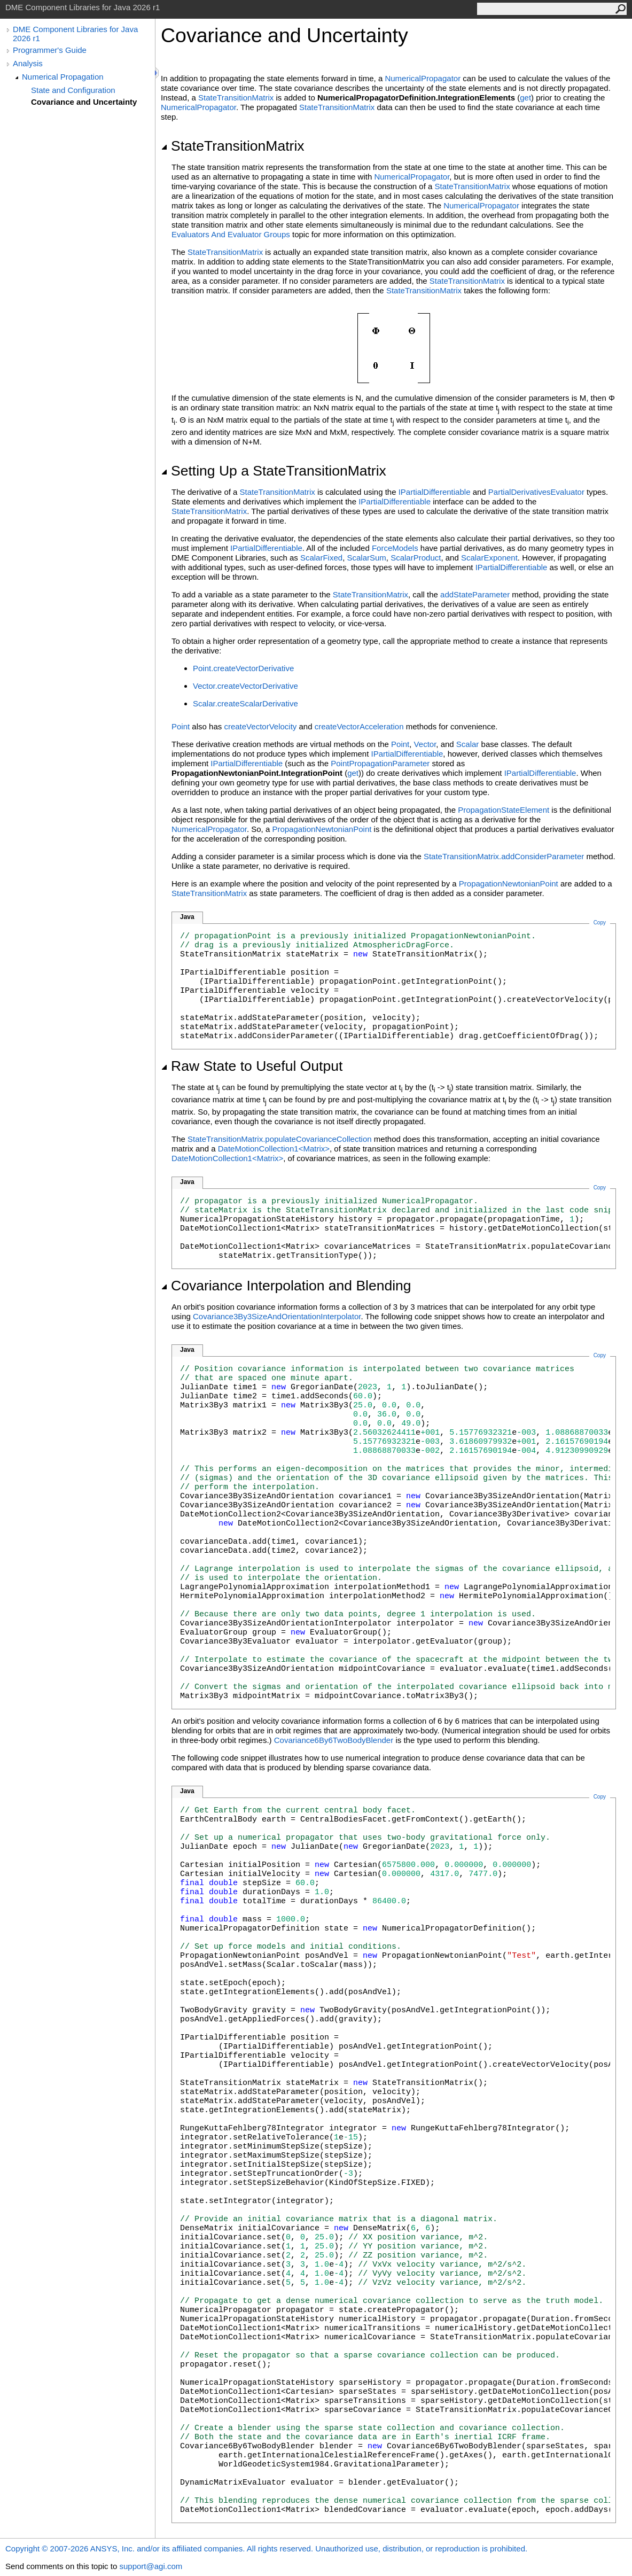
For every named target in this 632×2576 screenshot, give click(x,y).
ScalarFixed (321, 557)
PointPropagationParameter (380, 763)
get (525, 97)
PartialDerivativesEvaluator (536, 491)
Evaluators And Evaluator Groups (230, 234)
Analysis (28, 63)
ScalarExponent (489, 557)
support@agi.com (150, 2566)
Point (180, 726)
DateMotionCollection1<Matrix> (274, 1148)
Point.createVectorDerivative (243, 668)
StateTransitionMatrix (236, 97)
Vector (425, 744)
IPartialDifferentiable (435, 491)
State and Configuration (73, 90)
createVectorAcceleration (359, 726)
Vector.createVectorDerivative (245, 685)
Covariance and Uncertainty (84, 101)
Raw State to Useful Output (251, 1066)
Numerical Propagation (63, 76)
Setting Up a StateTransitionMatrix (273, 471)
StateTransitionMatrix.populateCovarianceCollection (280, 1138)
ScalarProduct (416, 557)
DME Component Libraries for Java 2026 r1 (75, 34)
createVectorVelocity (260, 726)
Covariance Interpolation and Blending (286, 1286)
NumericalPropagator (423, 78)
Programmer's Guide (50, 50)
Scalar (467, 744)
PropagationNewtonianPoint (321, 829)
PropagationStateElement (503, 809)
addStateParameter (475, 594)
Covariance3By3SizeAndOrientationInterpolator (277, 1316)
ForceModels (395, 547)
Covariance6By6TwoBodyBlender (333, 1740)
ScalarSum (366, 557)
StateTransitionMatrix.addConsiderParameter (504, 856)
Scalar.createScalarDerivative (245, 703)
